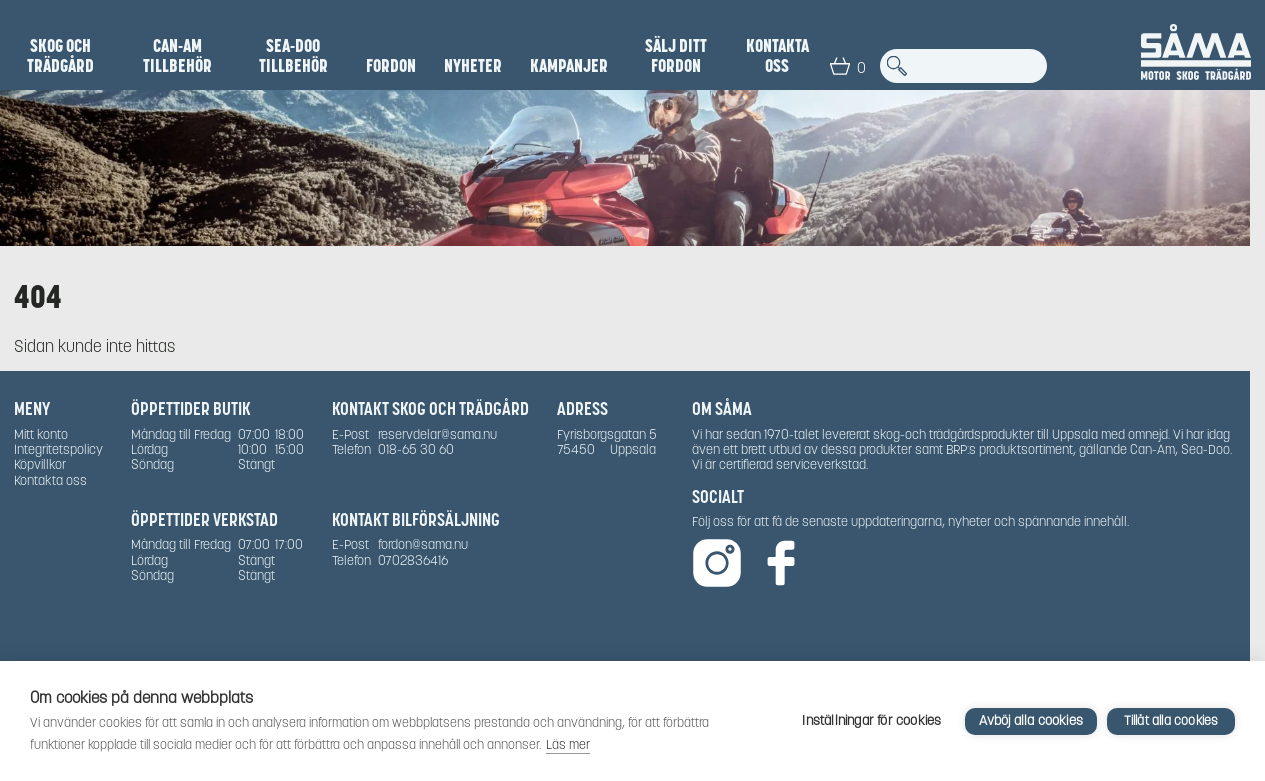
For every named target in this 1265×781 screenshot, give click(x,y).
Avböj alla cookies (1031, 720)
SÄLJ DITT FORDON (676, 56)
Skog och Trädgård (60, 56)
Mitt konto (41, 434)
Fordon (391, 66)
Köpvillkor (40, 464)
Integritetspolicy (58, 449)
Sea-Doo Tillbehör (293, 56)
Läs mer (568, 744)
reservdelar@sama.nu (437, 434)
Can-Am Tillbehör (177, 56)
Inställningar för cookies (871, 720)
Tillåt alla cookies (1171, 720)
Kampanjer (569, 66)
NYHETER (473, 66)
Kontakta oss (777, 56)
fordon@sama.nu (423, 544)
